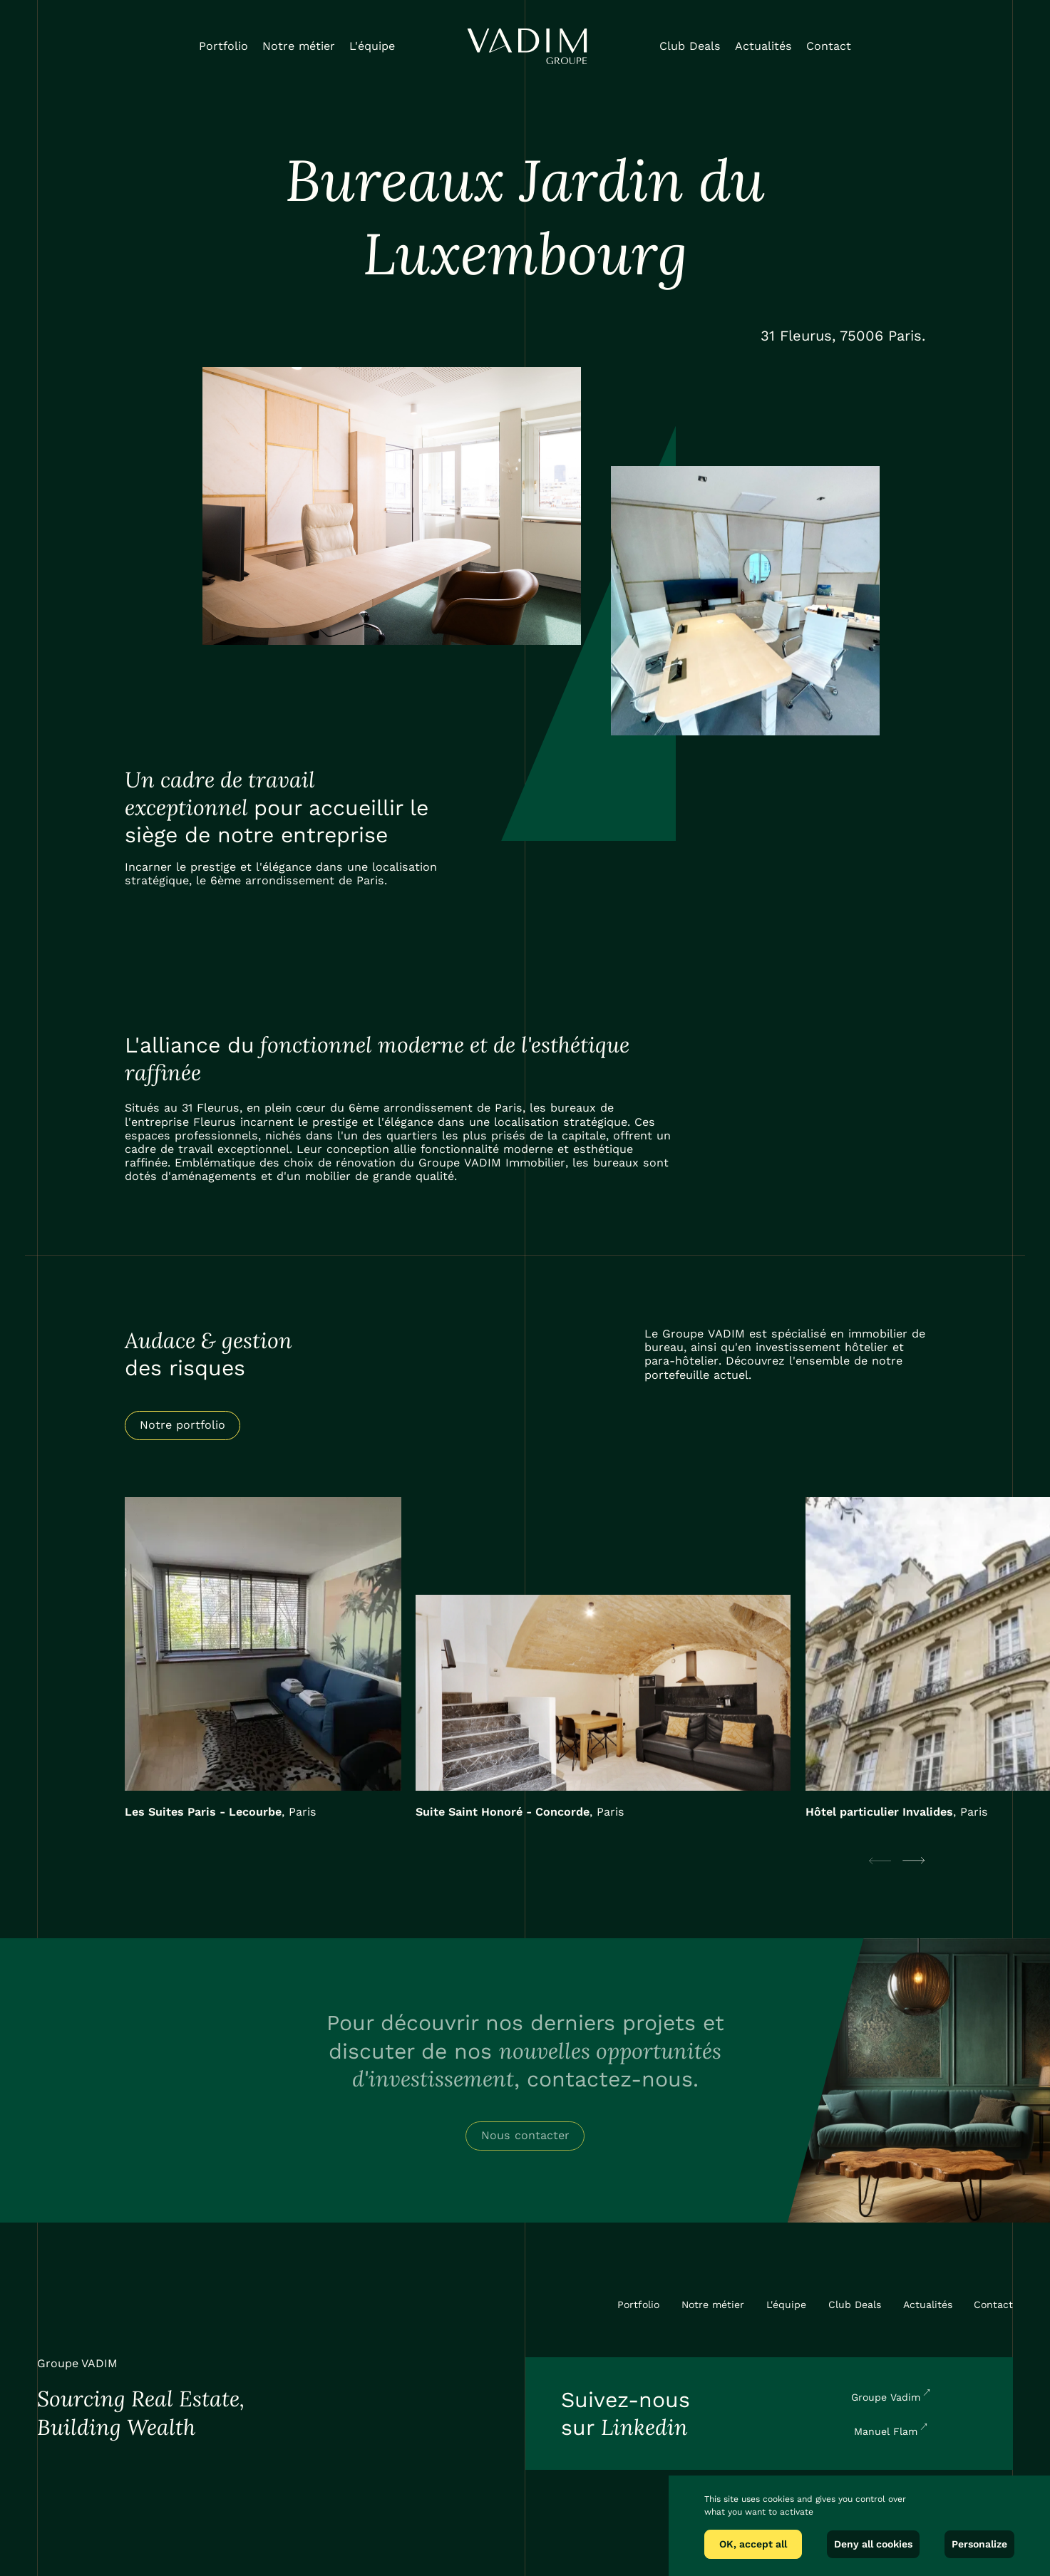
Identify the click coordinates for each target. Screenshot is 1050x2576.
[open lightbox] (392, 505)
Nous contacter (525, 2135)
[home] (527, 46)
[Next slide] (913, 1860)
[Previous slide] (879, 1860)
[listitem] (263, 1658)
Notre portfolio (182, 1425)
